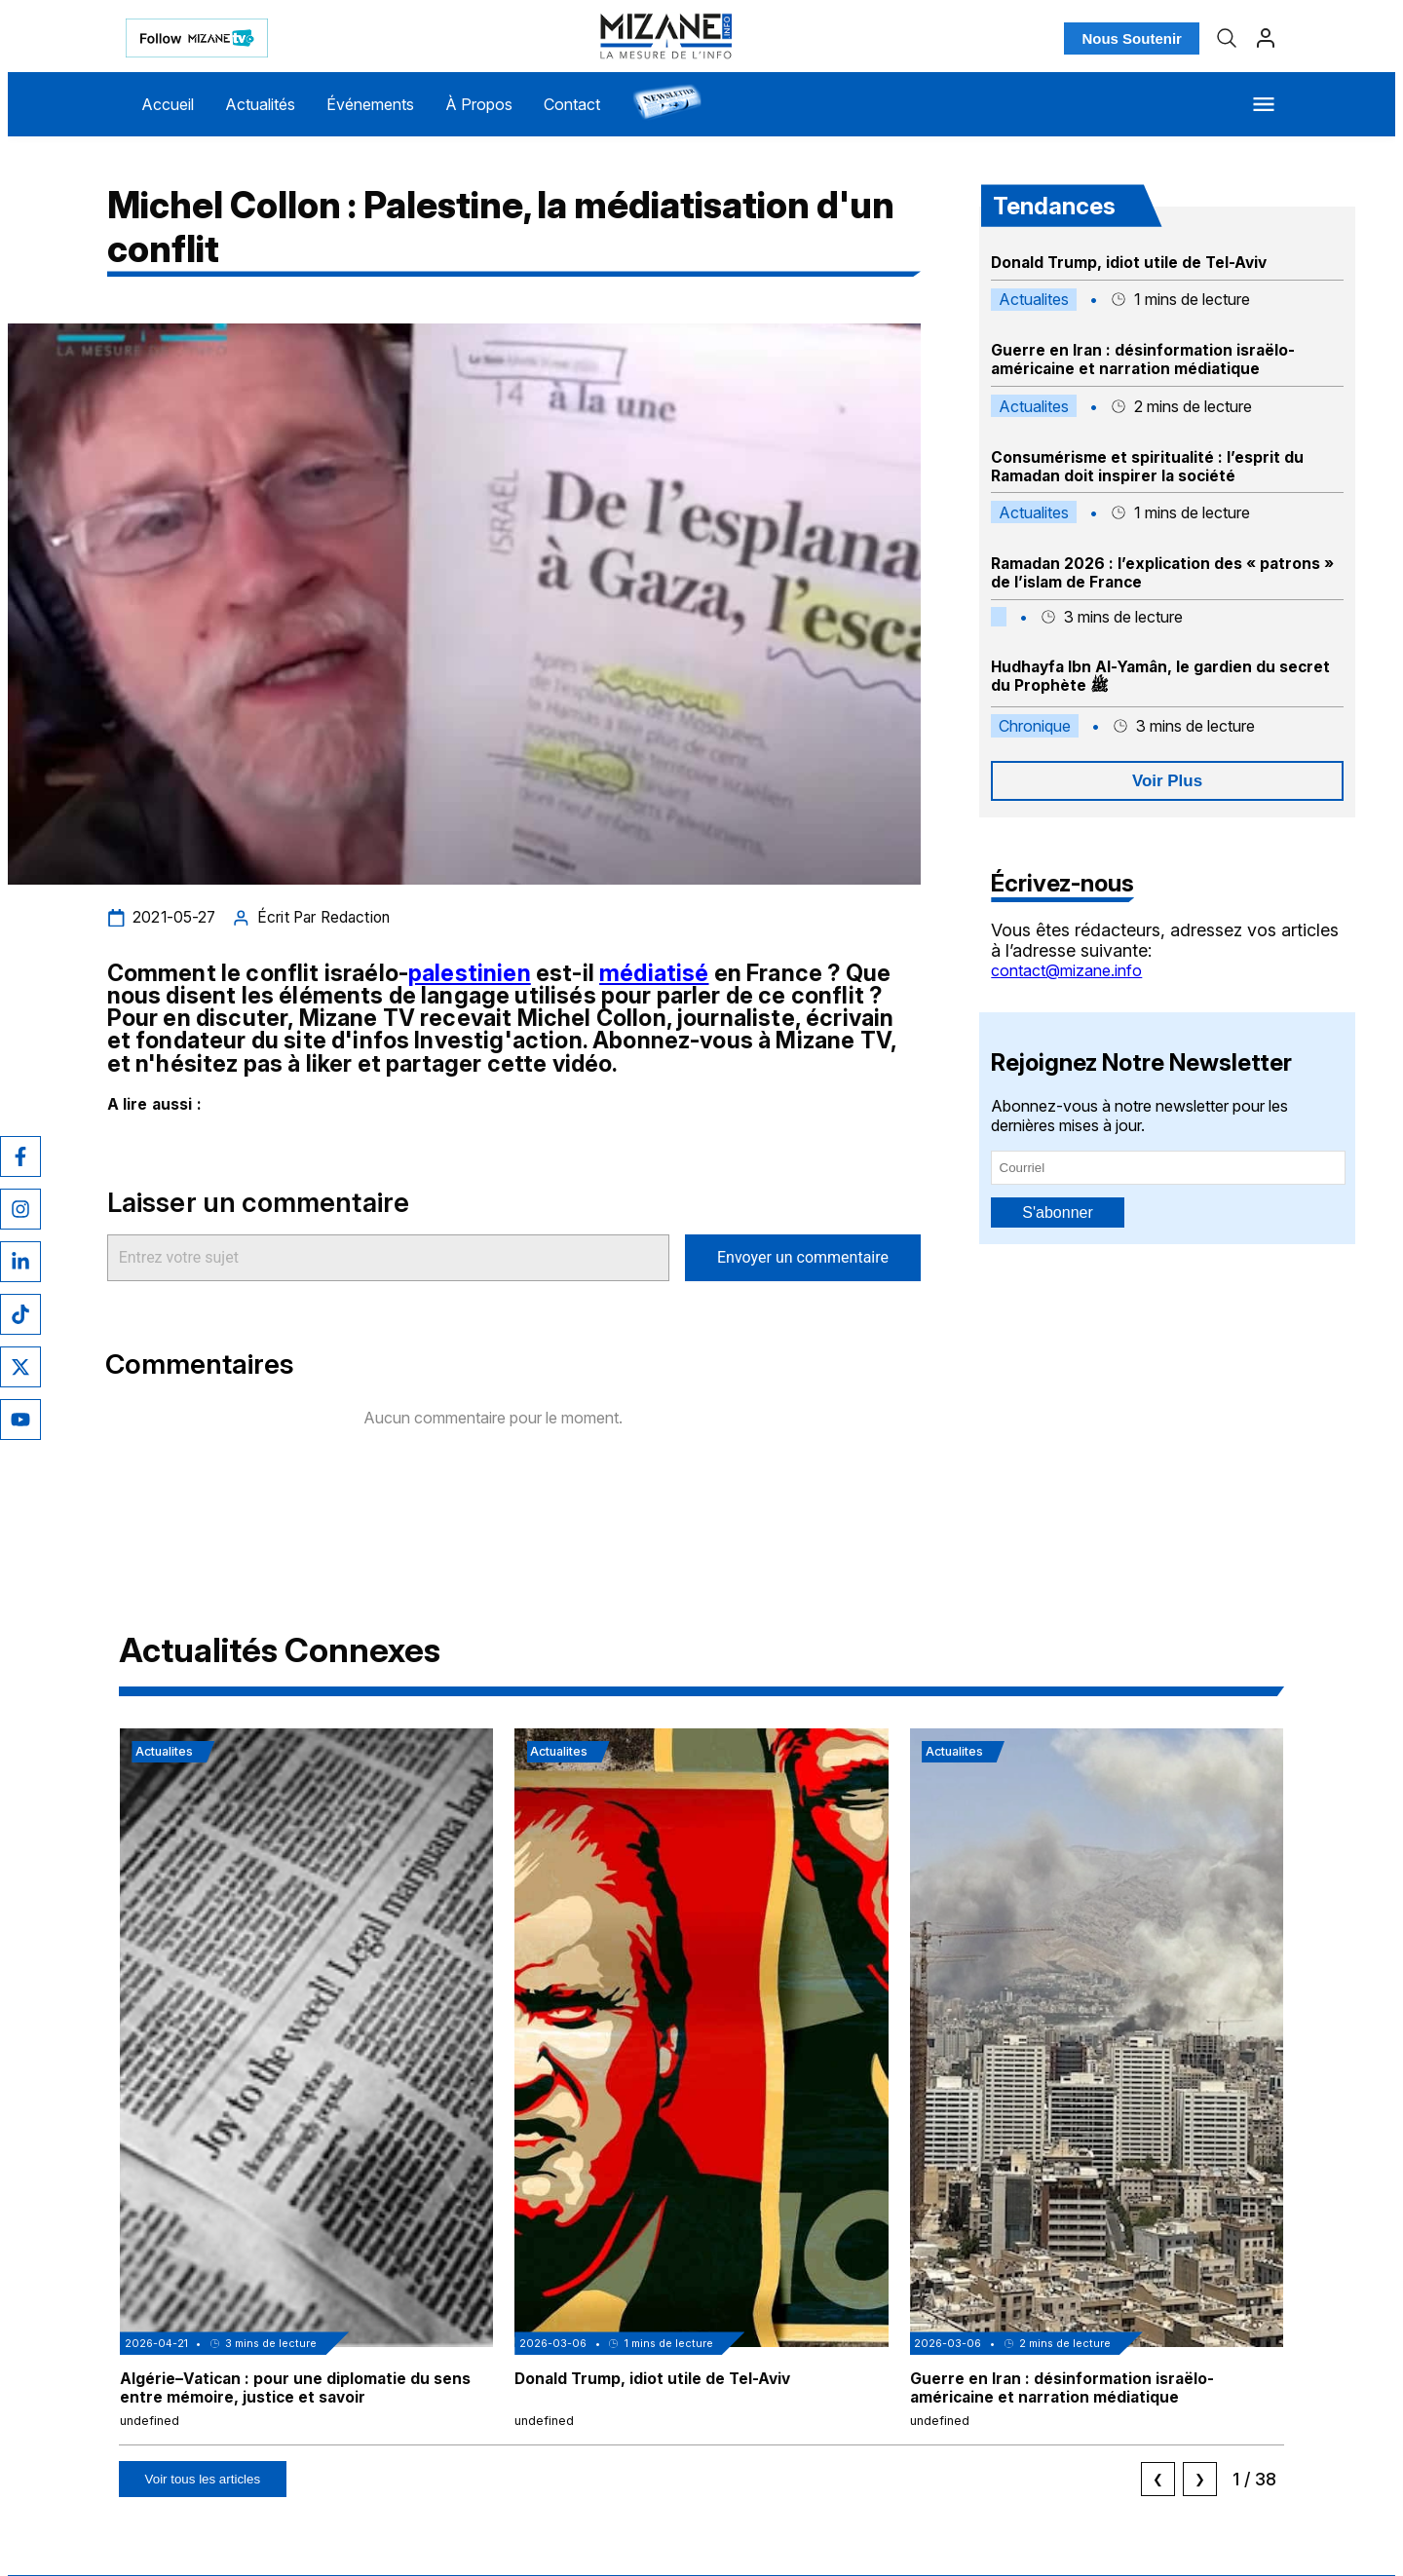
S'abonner (1057, 1212)
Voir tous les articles (203, 2479)
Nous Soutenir (1131, 38)
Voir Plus (1167, 781)
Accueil (167, 104)
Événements (370, 104)
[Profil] (1265, 38)
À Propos (478, 104)
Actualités (260, 104)
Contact (572, 104)
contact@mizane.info (1066, 970)
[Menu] (1263, 104)
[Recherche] (1226, 38)
